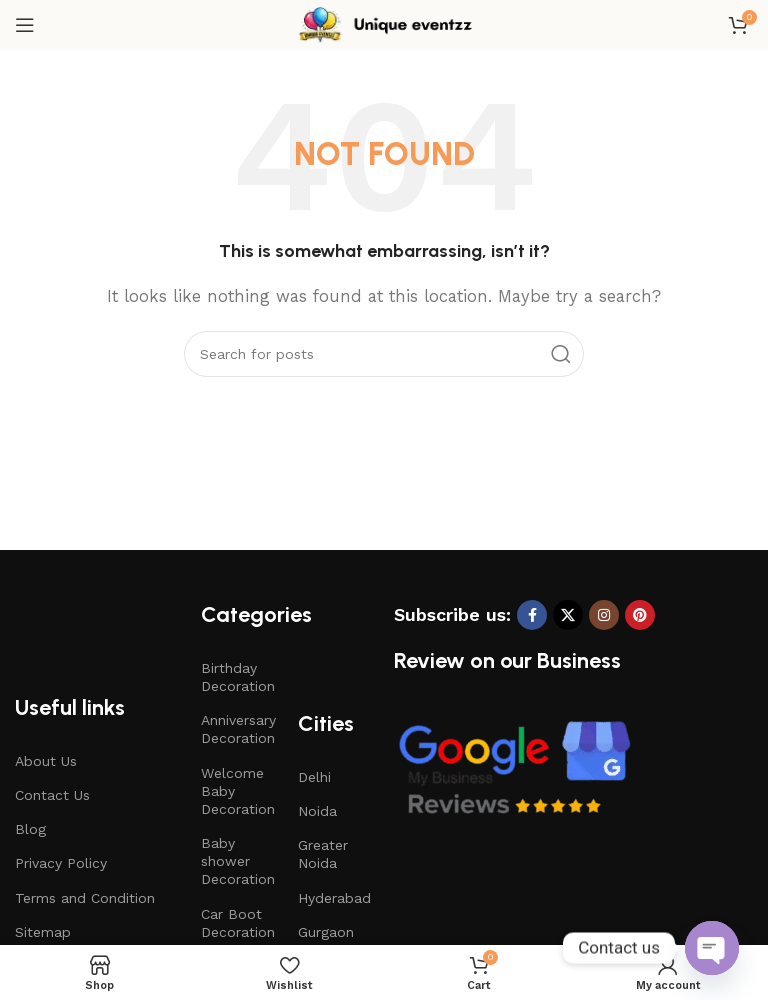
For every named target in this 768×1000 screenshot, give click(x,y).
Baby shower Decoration (238, 861)
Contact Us (52, 795)
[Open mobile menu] (25, 25)
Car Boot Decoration (238, 923)
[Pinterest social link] (640, 615)
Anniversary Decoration (238, 729)
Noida (317, 811)
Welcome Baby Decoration (238, 791)
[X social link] (568, 615)
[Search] (384, 354)
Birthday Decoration (238, 677)
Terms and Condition (85, 898)
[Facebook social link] (532, 615)
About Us (46, 761)
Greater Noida (323, 854)
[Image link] (514, 768)
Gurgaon (326, 932)
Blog (30, 829)
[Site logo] (384, 24)
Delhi (314, 777)
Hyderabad (334, 898)
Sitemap (43, 932)
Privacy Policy (61, 863)
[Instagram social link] (604, 615)
